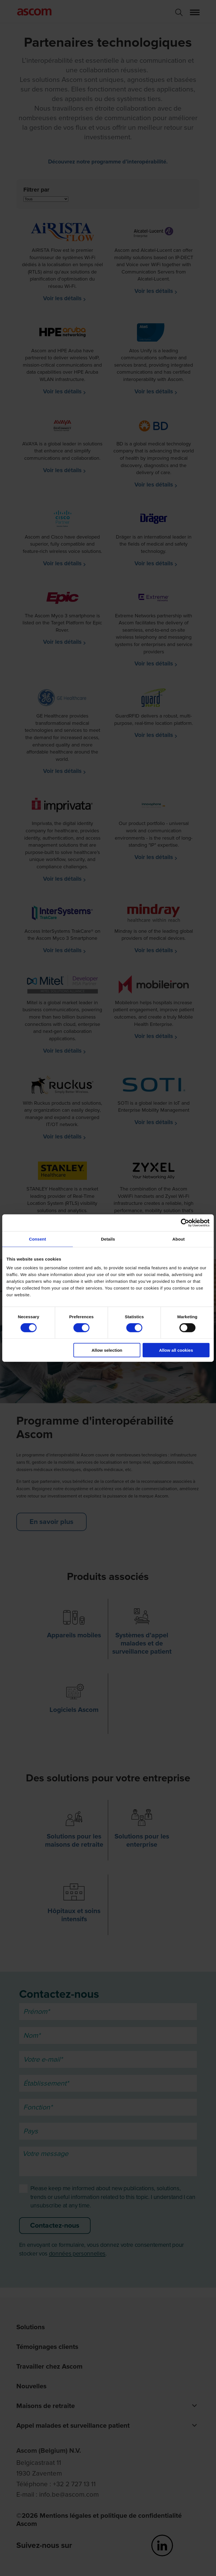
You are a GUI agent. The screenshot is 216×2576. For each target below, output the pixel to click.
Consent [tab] (37, 1238)
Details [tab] (108, 1238)
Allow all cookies (176, 1350)
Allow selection (107, 1350)
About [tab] (178, 1238)
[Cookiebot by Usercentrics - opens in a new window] (185, 1222)
